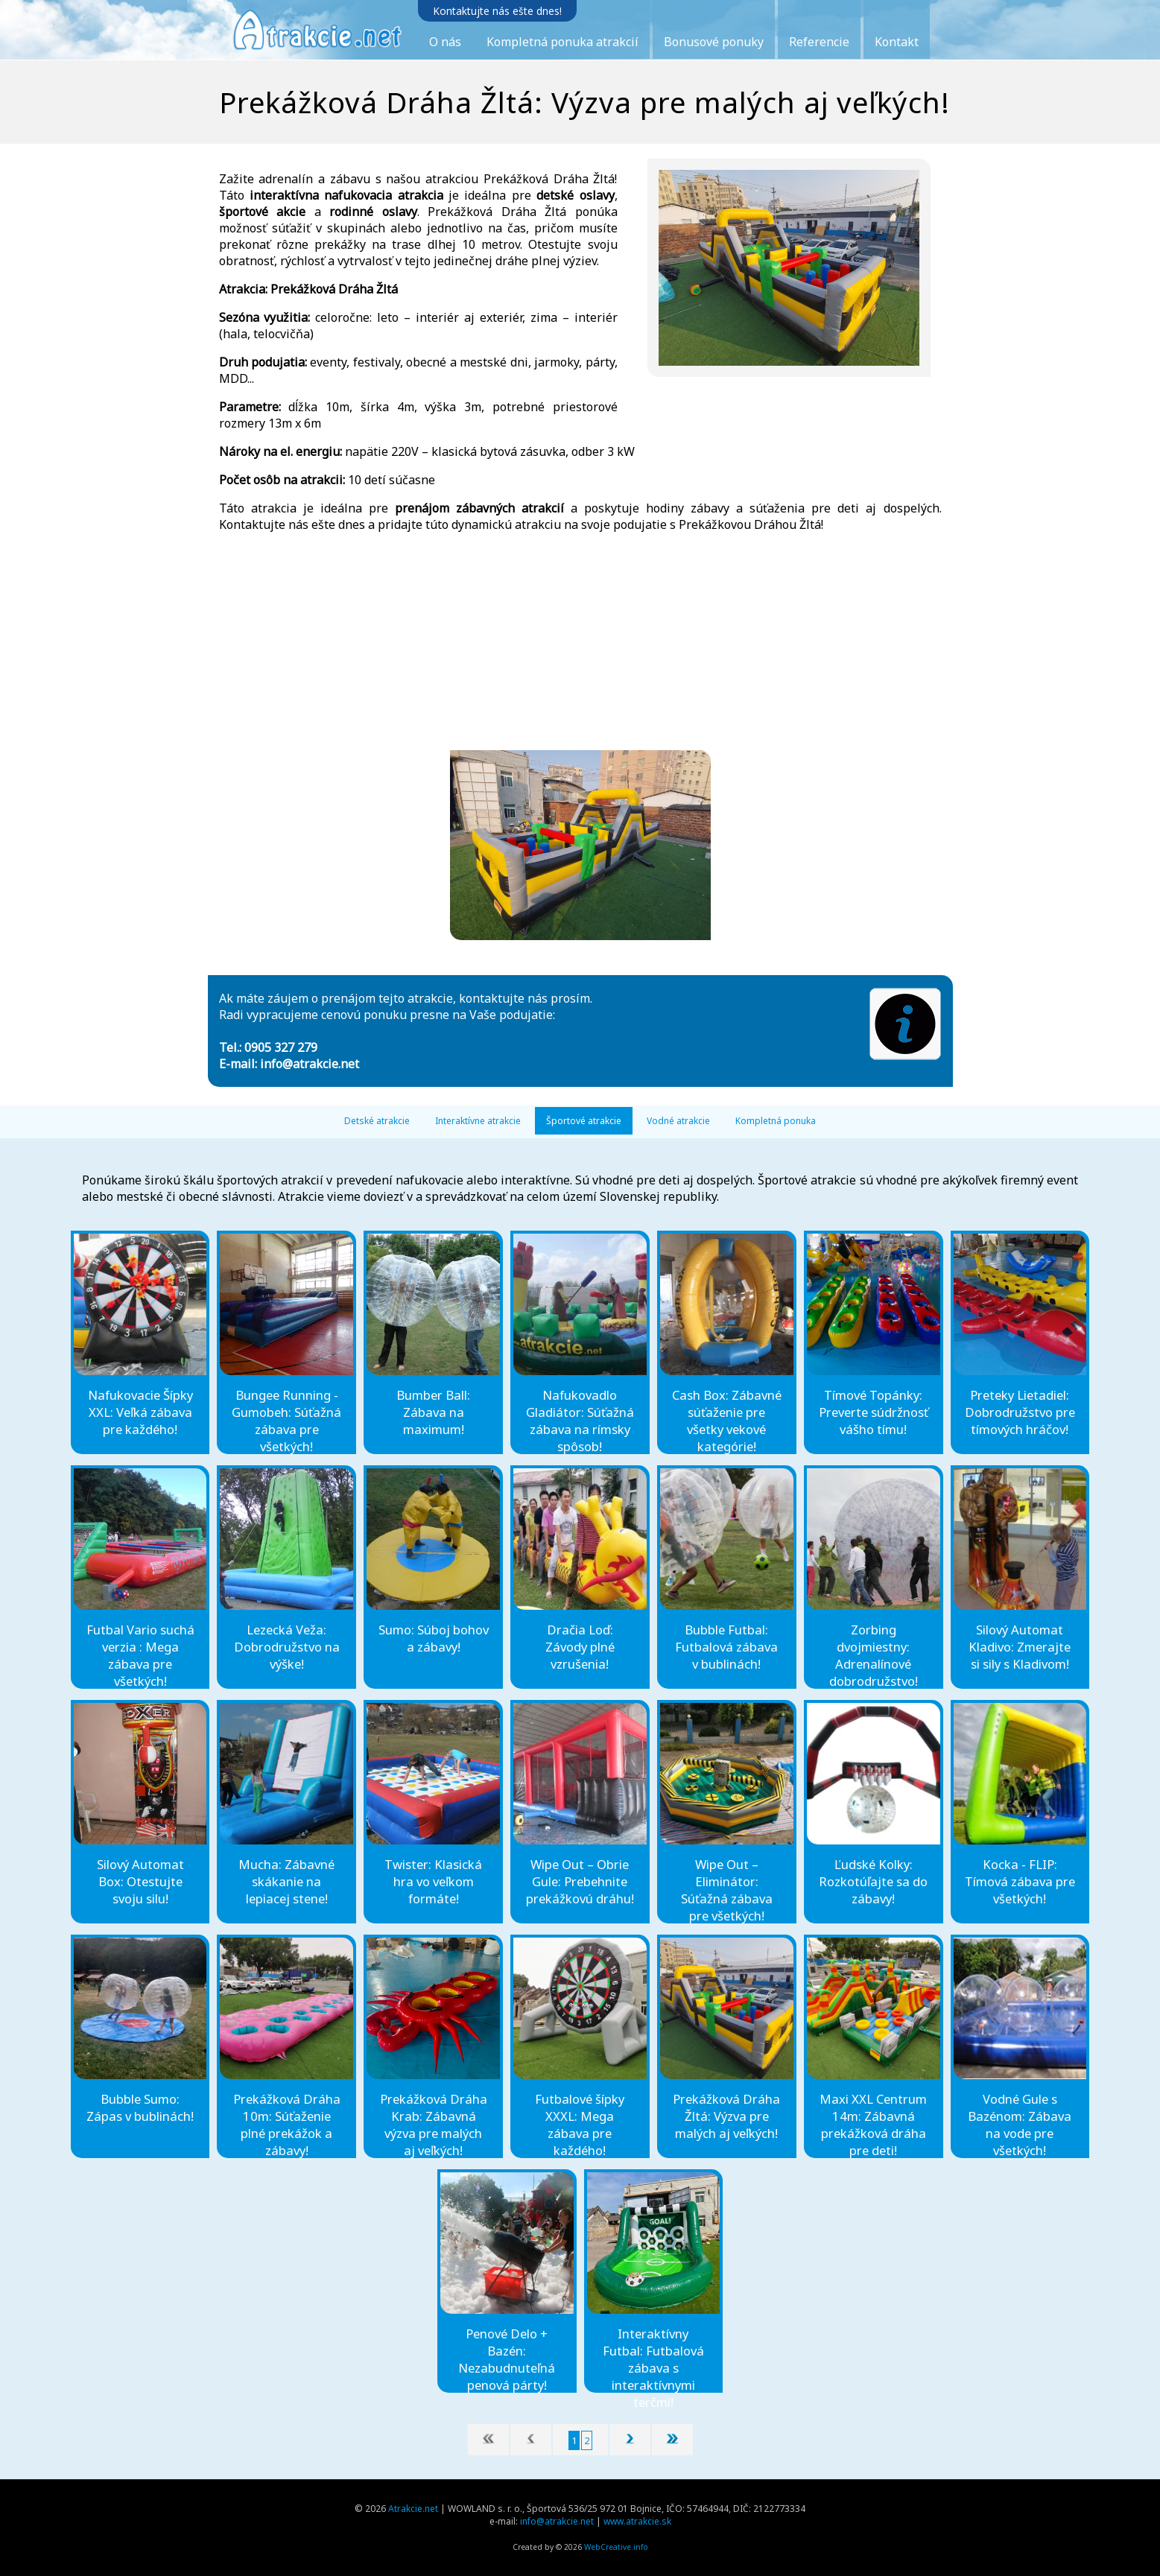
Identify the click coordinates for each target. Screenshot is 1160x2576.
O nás (445, 42)
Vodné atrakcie (678, 1120)
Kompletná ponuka (775, 1120)
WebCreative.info (616, 2547)
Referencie (819, 42)
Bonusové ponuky (714, 42)
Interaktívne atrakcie (478, 1120)
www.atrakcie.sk (637, 2521)
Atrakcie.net (413, 2508)
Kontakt (897, 42)
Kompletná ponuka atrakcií (562, 42)
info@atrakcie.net (309, 1064)
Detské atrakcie (377, 1120)
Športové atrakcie (583, 1120)
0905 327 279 (280, 1047)
